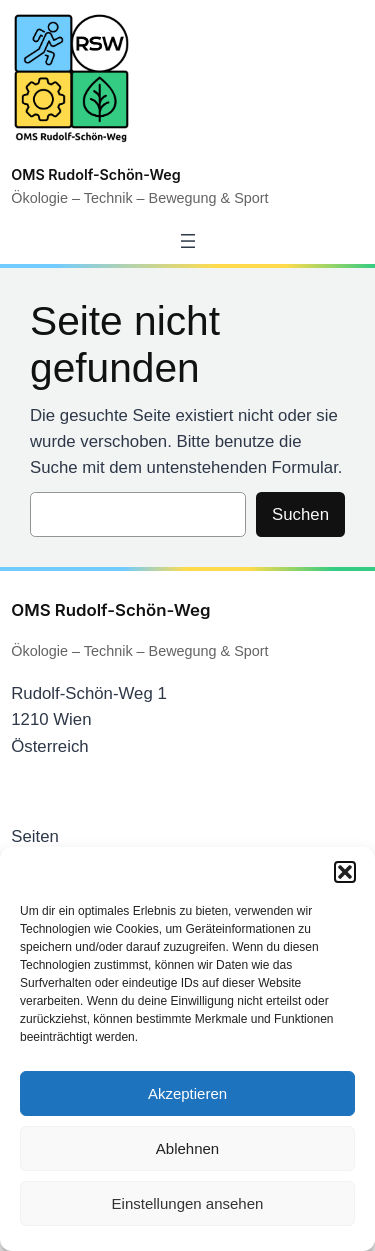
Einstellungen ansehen (188, 1203)
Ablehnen (187, 1148)
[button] (345, 872)
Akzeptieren (187, 1093)
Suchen (300, 514)
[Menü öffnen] (188, 241)
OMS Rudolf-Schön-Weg (96, 174)
